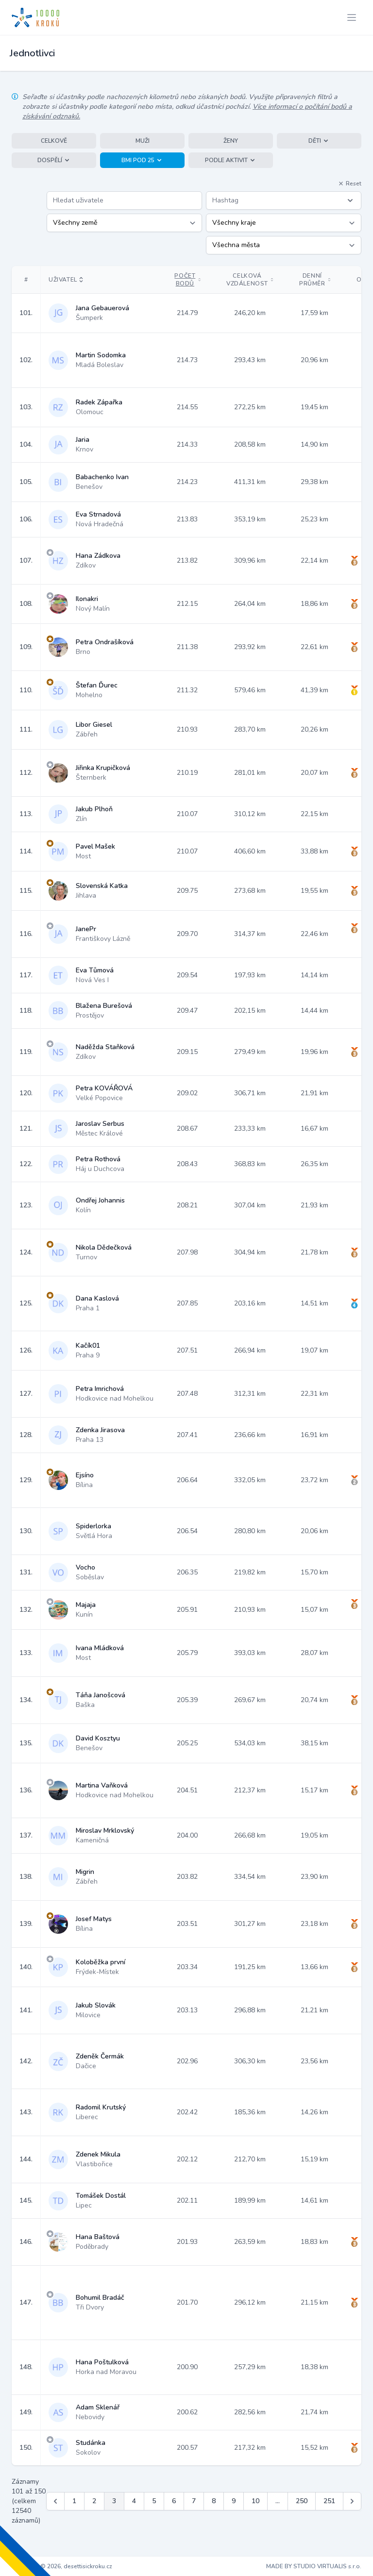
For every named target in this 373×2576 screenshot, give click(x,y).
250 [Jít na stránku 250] (301, 2501)
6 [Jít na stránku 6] (174, 2501)
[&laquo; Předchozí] (55, 2501)
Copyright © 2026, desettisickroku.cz (62, 2566)
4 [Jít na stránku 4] (134, 2501)
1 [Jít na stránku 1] (74, 2501)
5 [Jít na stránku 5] (154, 2501)
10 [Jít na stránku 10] (255, 2501)
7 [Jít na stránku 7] (194, 2501)
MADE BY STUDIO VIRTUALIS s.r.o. (313, 2566)
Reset (349, 183)
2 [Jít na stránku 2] (94, 2501)
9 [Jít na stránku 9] (234, 2501)
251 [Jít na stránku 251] (329, 2501)
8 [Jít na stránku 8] (214, 2501)
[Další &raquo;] (352, 2501)
